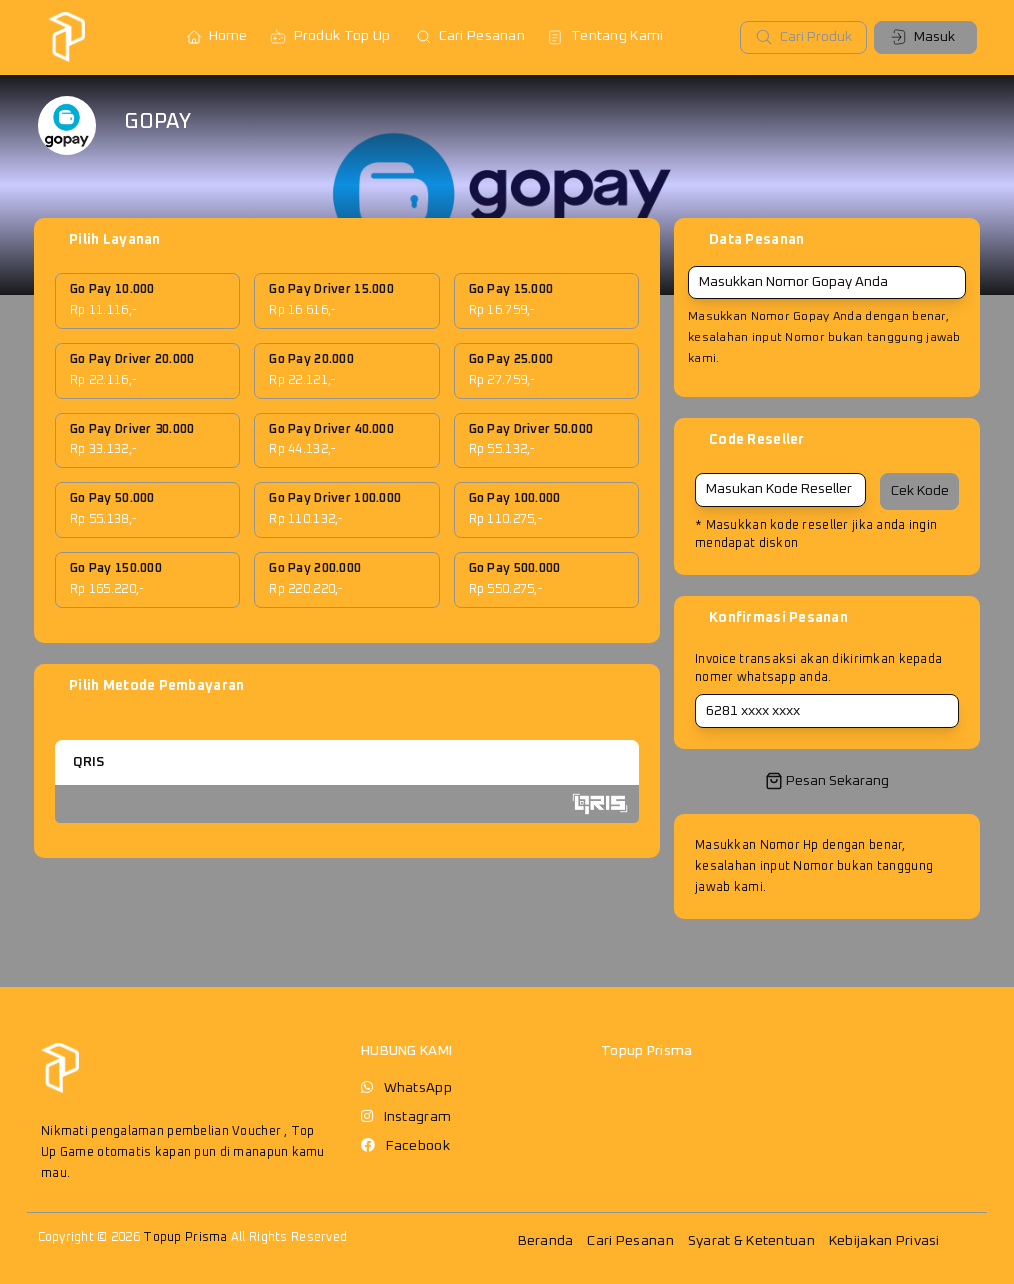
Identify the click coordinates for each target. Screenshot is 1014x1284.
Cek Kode (920, 491)
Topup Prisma (185, 1237)
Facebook (418, 1146)
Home (217, 37)
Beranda (546, 1241)
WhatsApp (418, 1088)
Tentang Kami (604, 37)
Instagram (418, 1117)
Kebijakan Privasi (884, 1241)
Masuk (922, 37)
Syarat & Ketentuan (751, 1241)
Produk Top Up (330, 37)
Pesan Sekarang (827, 781)
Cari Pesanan (470, 37)
